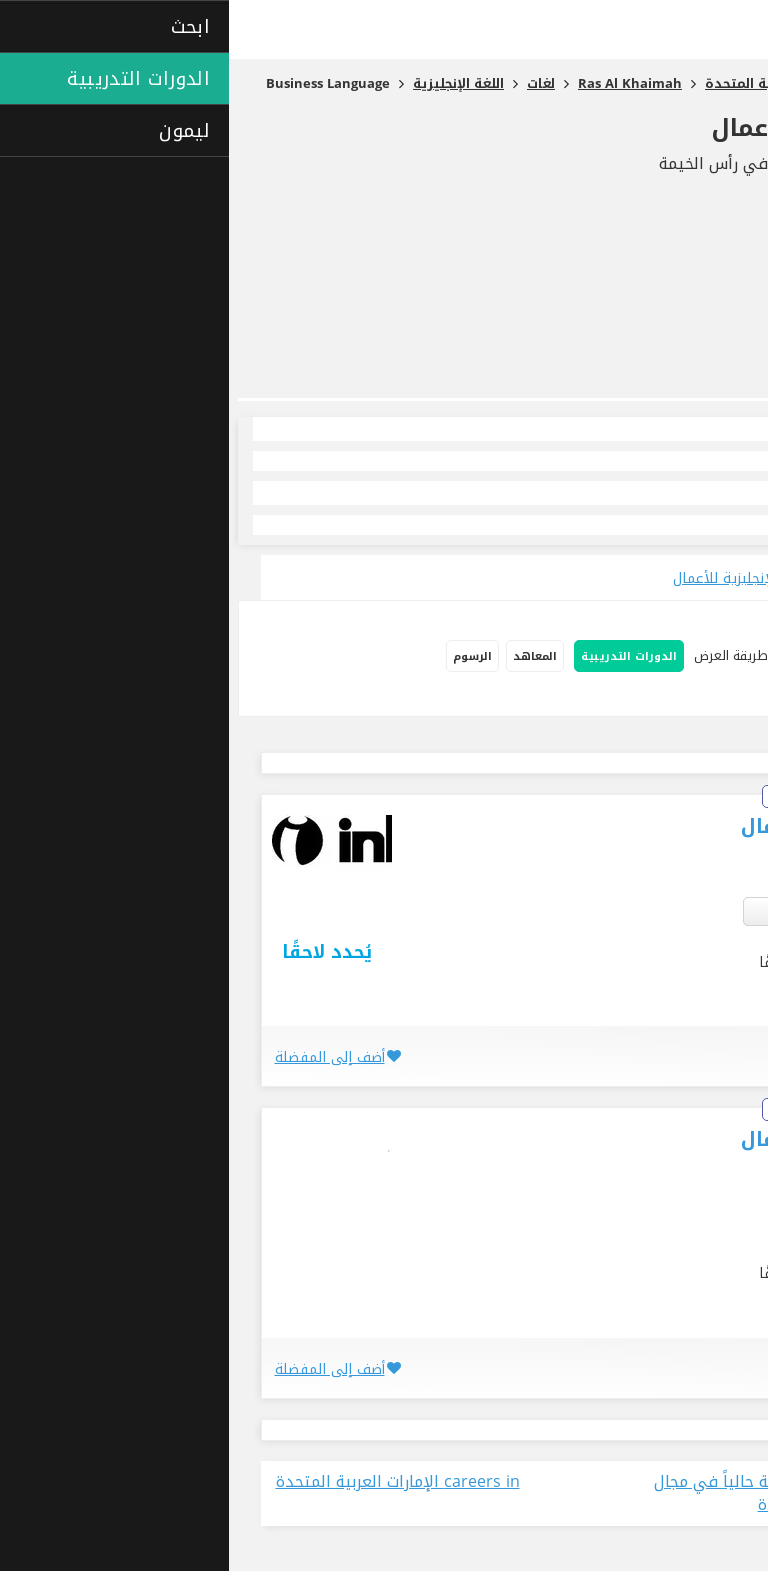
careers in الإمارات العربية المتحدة (169, 1482)
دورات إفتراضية (707, 697)
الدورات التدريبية (400, 656)
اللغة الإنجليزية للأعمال (615, 128)
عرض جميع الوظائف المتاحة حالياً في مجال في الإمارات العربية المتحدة (573, 1494)
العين (690, 911)
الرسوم (243, 656)
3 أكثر (558, 911)
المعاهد (306, 656)
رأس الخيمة (635, 911)
